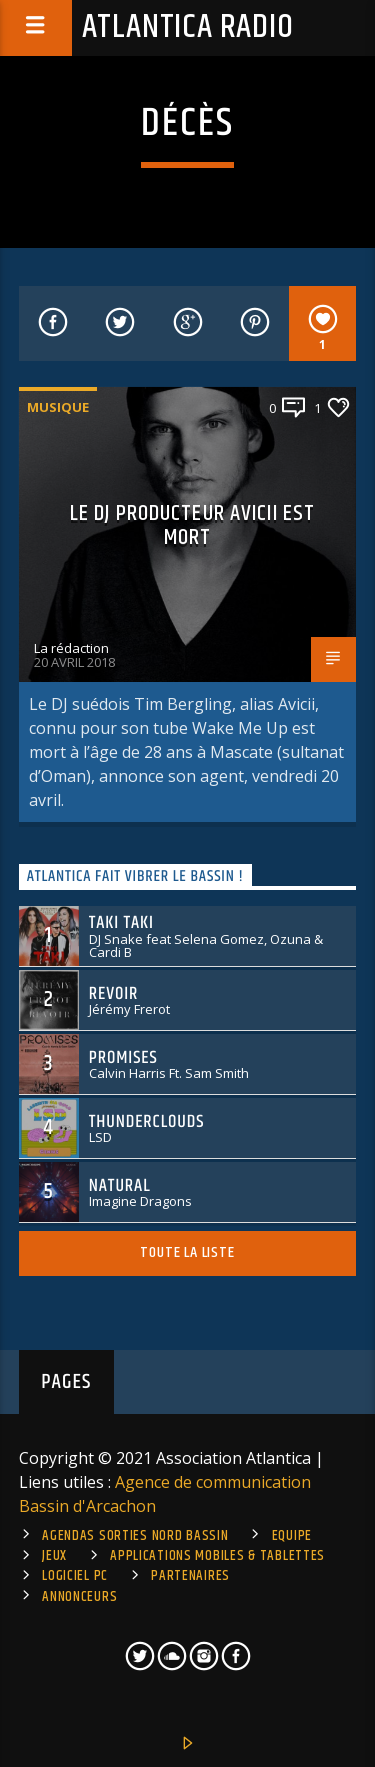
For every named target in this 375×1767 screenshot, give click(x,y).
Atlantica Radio (188, 27)
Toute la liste (187, 1252)
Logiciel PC (75, 1576)
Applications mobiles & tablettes (217, 1556)
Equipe (292, 1536)
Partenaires (190, 1576)
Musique (58, 407)
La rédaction (71, 648)
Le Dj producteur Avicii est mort (192, 525)
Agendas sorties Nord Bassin (135, 1536)
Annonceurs (79, 1597)
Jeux (54, 1556)
